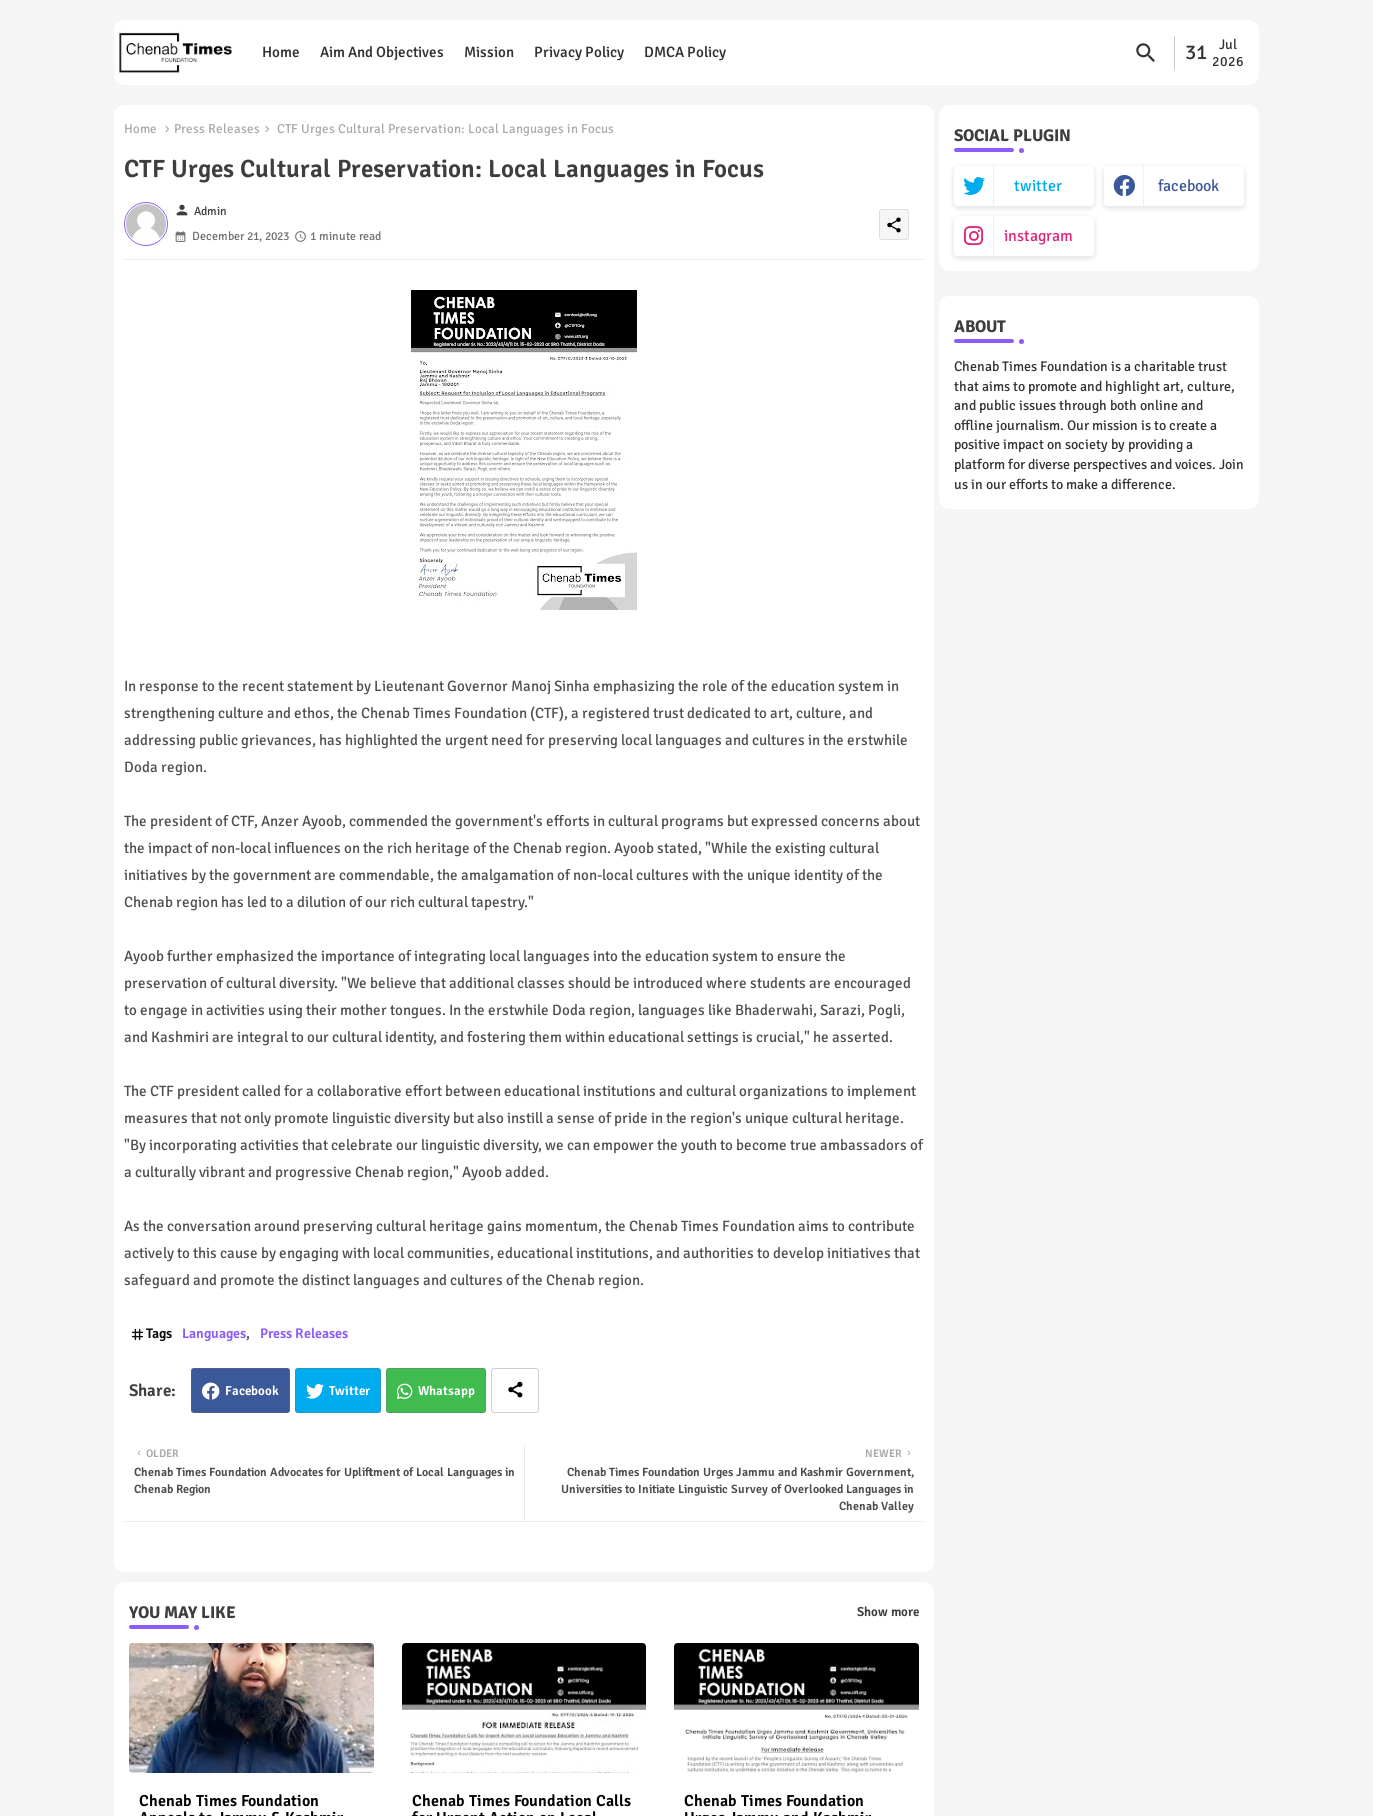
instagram (1038, 236)
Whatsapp (446, 1391)
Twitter (349, 1391)
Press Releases (217, 129)
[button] (1146, 53)
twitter (1038, 186)
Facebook (252, 1391)
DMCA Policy (685, 52)
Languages (214, 1333)
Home (281, 52)
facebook (1188, 186)
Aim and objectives (382, 52)
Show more (888, 1612)
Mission (489, 52)
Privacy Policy (579, 52)
